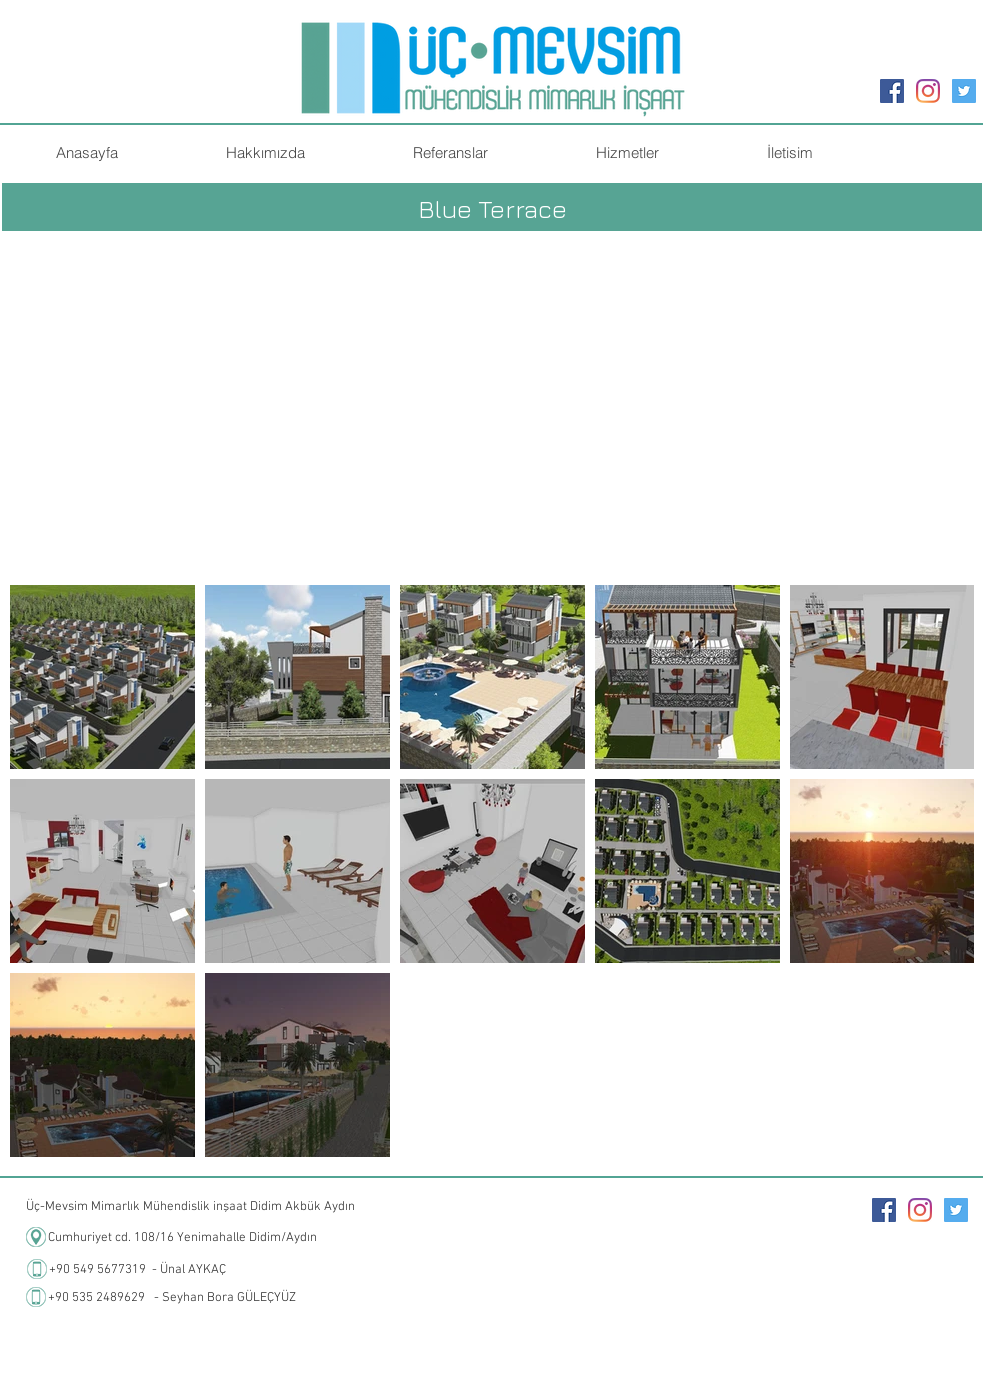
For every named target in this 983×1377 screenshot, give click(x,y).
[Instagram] (928, 91)
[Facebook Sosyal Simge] (892, 91)
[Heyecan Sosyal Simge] (964, 91)
